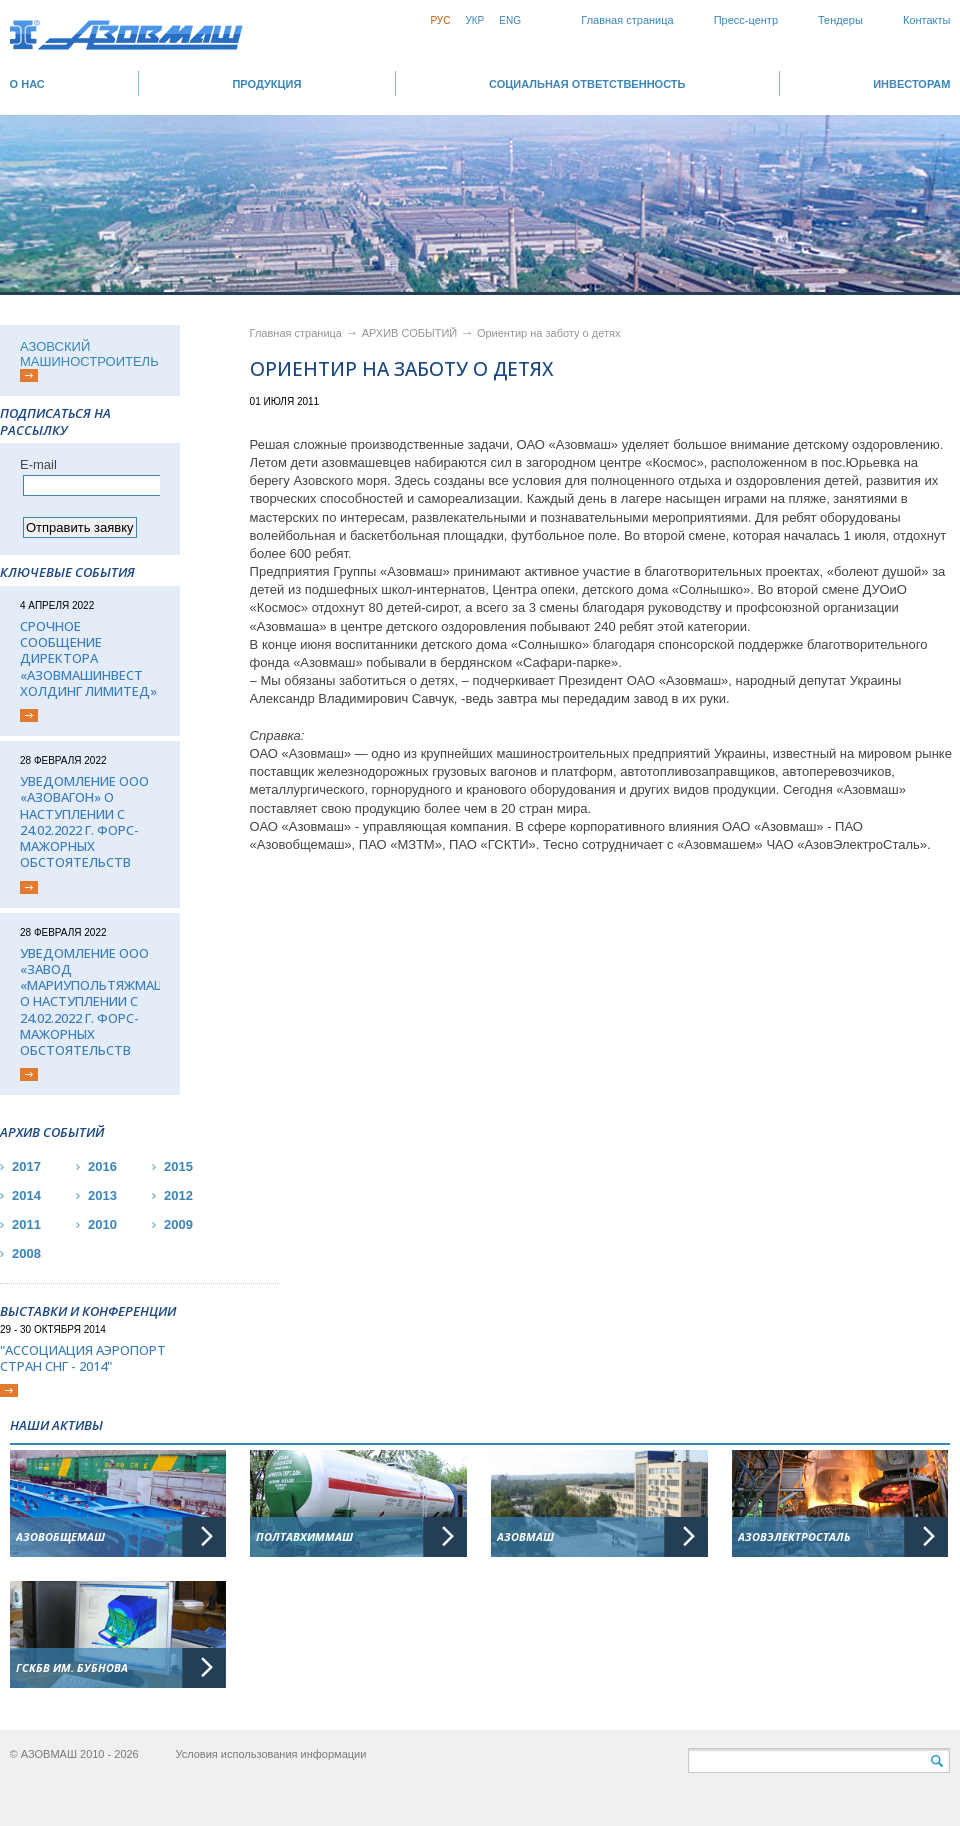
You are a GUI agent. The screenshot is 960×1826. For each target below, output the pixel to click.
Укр (474, 20)
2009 (178, 1224)
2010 (102, 1224)
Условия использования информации (270, 1754)
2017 (26, 1166)
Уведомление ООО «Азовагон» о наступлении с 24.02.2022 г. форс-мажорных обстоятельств (84, 822)
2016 (102, 1166)
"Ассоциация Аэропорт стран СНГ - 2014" (83, 1358)
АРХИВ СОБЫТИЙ (411, 333)
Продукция (266, 84)
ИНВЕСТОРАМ (911, 84)
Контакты (927, 20)
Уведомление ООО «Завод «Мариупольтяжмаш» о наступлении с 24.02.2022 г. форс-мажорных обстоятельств (90, 1002)
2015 (178, 1166)
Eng (510, 20)
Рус (440, 20)
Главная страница (627, 20)
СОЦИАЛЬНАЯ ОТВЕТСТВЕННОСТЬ (587, 84)
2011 (26, 1224)
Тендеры (840, 20)
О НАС (27, 84)
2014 (26, 1195)
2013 (102, 1195)
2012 (178, 1195)
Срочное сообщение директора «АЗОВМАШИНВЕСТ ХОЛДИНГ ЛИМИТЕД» (88, 658)
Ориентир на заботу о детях (549, 333)
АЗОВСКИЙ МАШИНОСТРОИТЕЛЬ (89, 354)
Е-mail (38, 464)
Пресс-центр (746, 20)
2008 (26, 1253)
